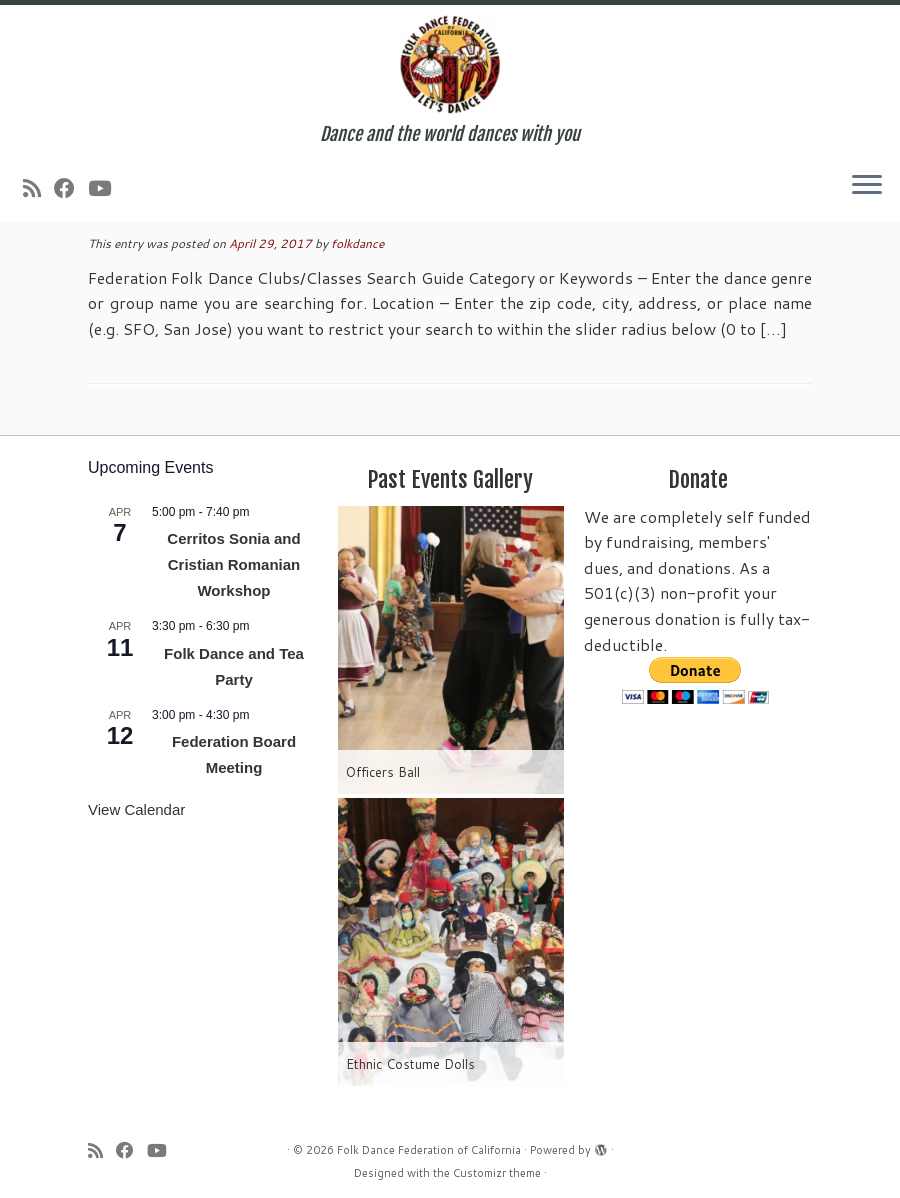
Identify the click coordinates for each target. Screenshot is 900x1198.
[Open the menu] (867, 186)
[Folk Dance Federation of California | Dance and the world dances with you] (450, 64)
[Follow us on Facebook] (71, 188)
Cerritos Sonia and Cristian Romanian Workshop (233, 564)
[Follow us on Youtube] (106, 188)
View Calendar (136, 809)
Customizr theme (497, 1173)
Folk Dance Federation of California (429, 1150)
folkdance (357, 243)
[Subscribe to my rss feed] (38, 188)
